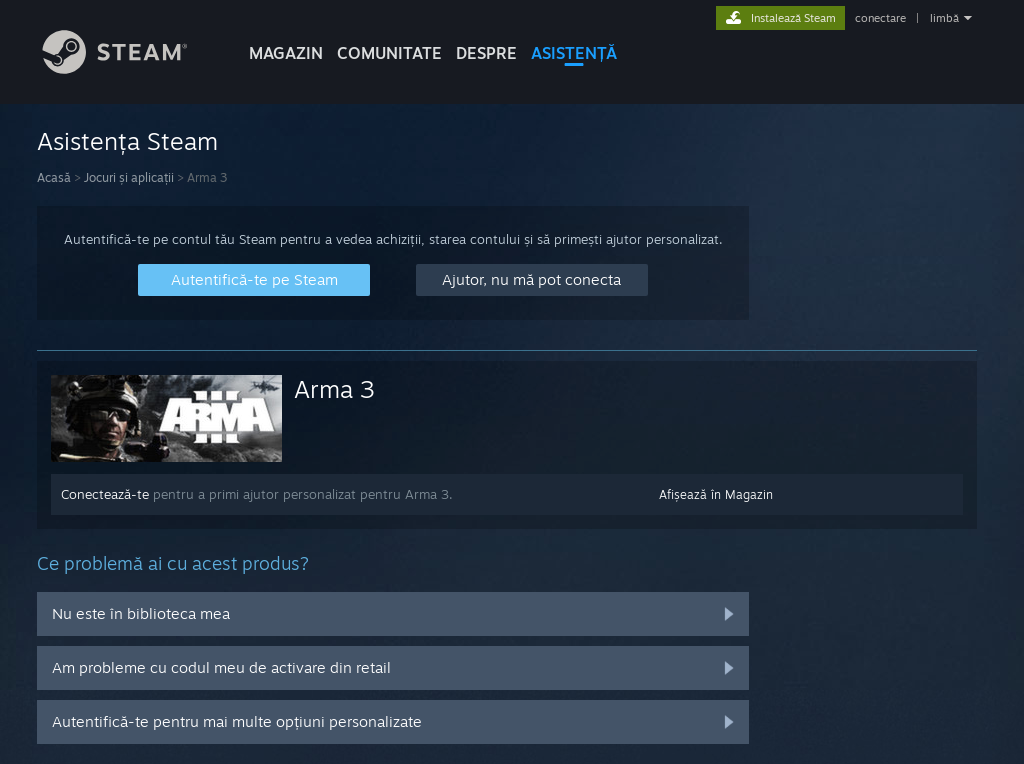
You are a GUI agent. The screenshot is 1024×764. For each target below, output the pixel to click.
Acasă (54, 177)
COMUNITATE (389, 53)
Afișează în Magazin (716, 494)
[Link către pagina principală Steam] (130, 68)
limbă (944, 18)
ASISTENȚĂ (574, 53)
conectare (880, 18)
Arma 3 (334, 389)
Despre (486, 53)
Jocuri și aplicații (129, 177)
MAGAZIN (286, 53)
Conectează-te (105, 494)
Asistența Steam (127, 141)
